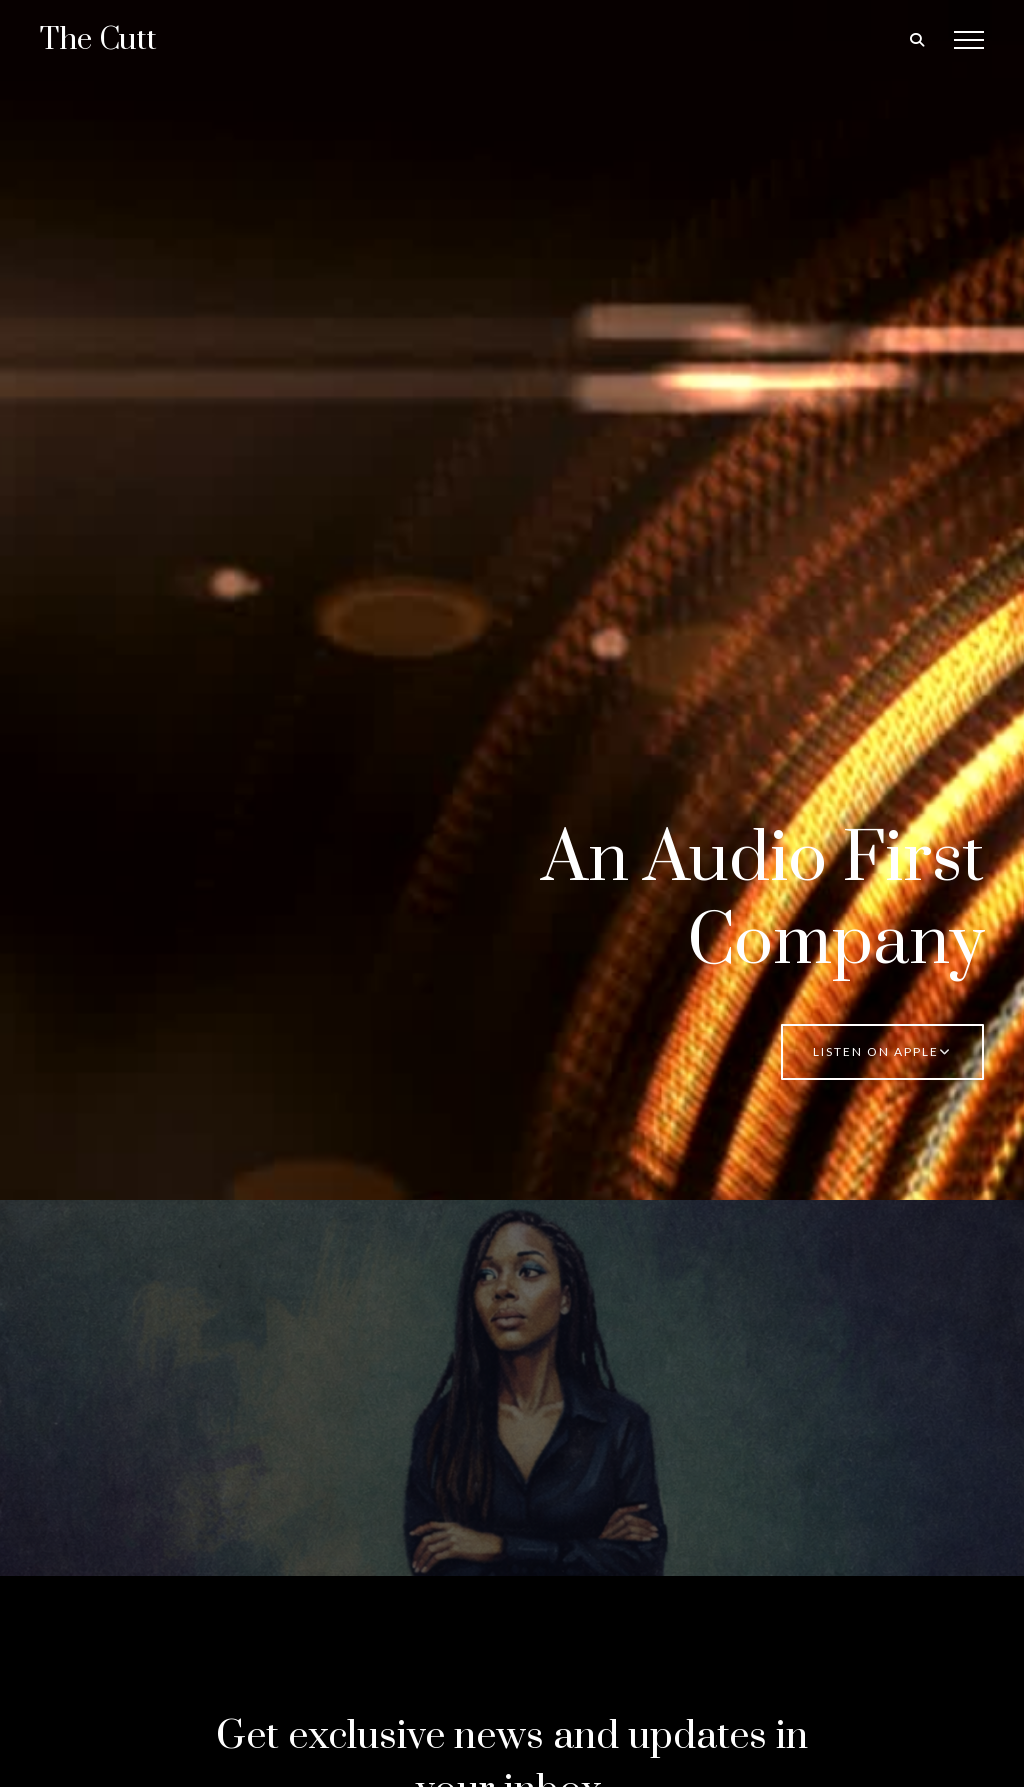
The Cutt (98, 40)
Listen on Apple (882, 1051)
